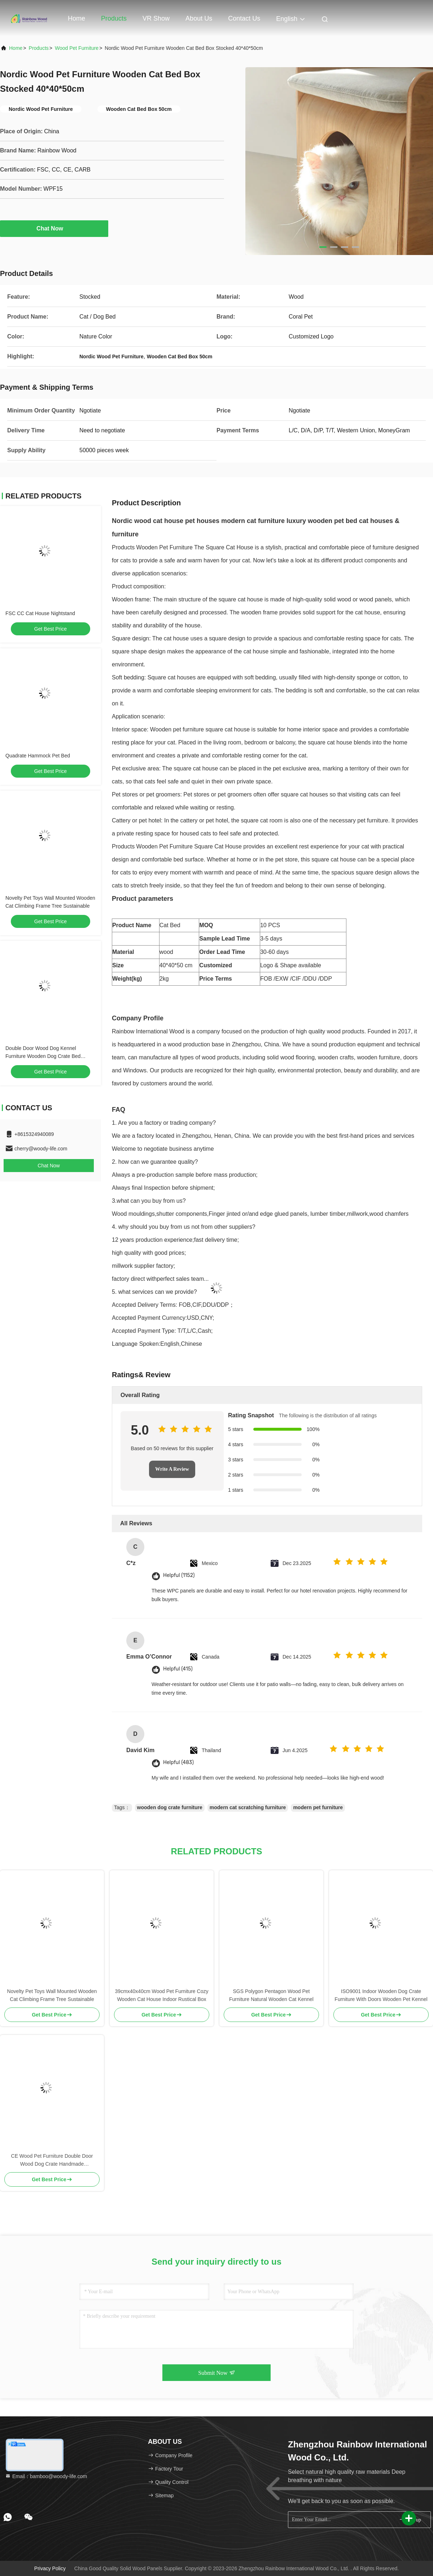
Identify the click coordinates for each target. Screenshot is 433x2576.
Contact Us (244, 18)
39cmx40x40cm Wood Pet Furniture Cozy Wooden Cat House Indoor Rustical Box (162, 1995)
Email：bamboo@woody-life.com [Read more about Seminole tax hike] (46, 2476)
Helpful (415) (178, 1669)
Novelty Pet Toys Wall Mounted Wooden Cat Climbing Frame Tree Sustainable (52, 1995)
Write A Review (172, 1469)
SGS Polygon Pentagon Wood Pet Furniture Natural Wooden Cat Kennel (271, 1995)
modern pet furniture (318, 1807)
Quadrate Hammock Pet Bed (37, 755)
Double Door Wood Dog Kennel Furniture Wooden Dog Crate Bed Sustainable (42, 1056)
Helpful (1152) (178, 1575)
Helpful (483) (178, 1762)
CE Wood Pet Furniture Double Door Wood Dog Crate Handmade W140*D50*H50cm (52, 2160)
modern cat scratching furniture (248, 1807)
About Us (198, 18)
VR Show (156, 18)
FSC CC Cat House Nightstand (40, 613)
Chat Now (54, 228)
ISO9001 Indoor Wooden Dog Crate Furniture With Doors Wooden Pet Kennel (380, 1995)
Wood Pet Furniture (77, 48)
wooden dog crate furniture (169, 1807)
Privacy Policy (50, 2568)
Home (76, 18)
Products (114, 18)
